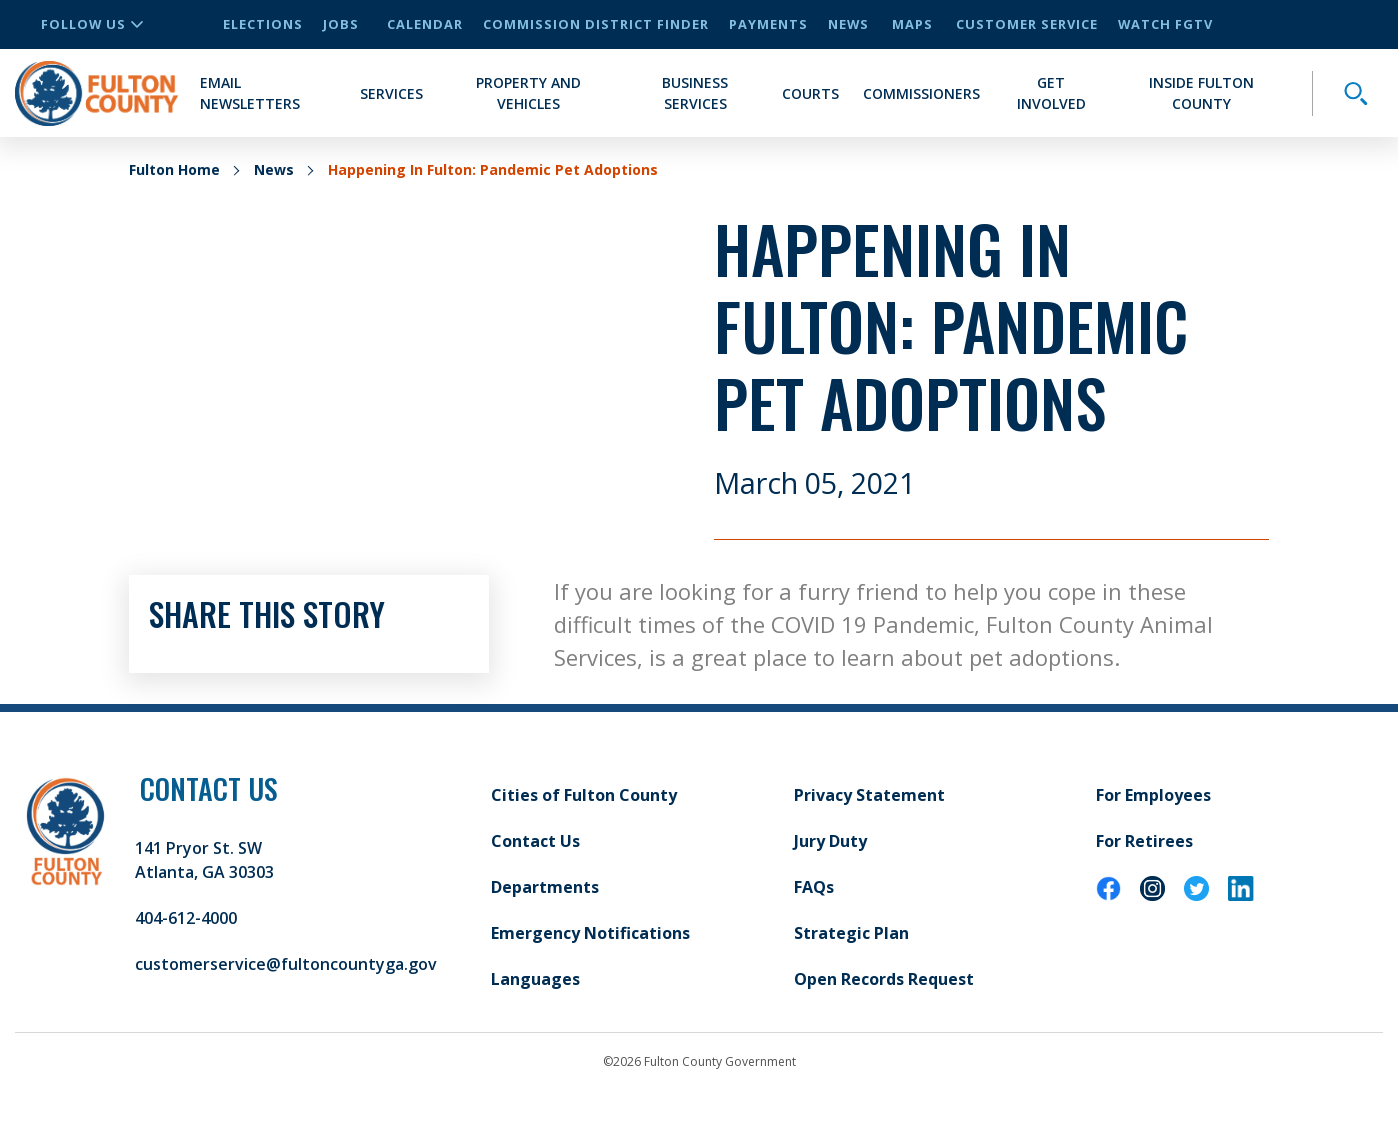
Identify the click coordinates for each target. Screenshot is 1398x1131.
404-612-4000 (186, 918)
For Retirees (1144, 841)
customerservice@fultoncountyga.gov (286, 964)
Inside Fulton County (1201, 93)
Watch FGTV (1165, 24)
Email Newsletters (250, 93)
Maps (912, 24)
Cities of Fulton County (584, 795)
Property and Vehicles (528, 93)
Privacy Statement (869, 795)
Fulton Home (174, 169)
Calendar (425, 24)
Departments (545, 887)
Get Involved (1051, 93)
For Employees (1153, 795)
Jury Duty (830, 841)
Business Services (695, 93)
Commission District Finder (596, 24)
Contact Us (535, 841)
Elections (263, 24)
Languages (535, 979)
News (848, 24)
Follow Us (92, 24)
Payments (768, 24)
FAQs (814, 887)
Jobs (341, 24)
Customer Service (1027, 24)
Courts (810, 93)
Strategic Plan (851, 933)
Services (391, 93)
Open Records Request (884, 979)
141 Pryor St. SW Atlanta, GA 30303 (204, 860)
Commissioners (921, 93)
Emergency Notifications (590, 933)
